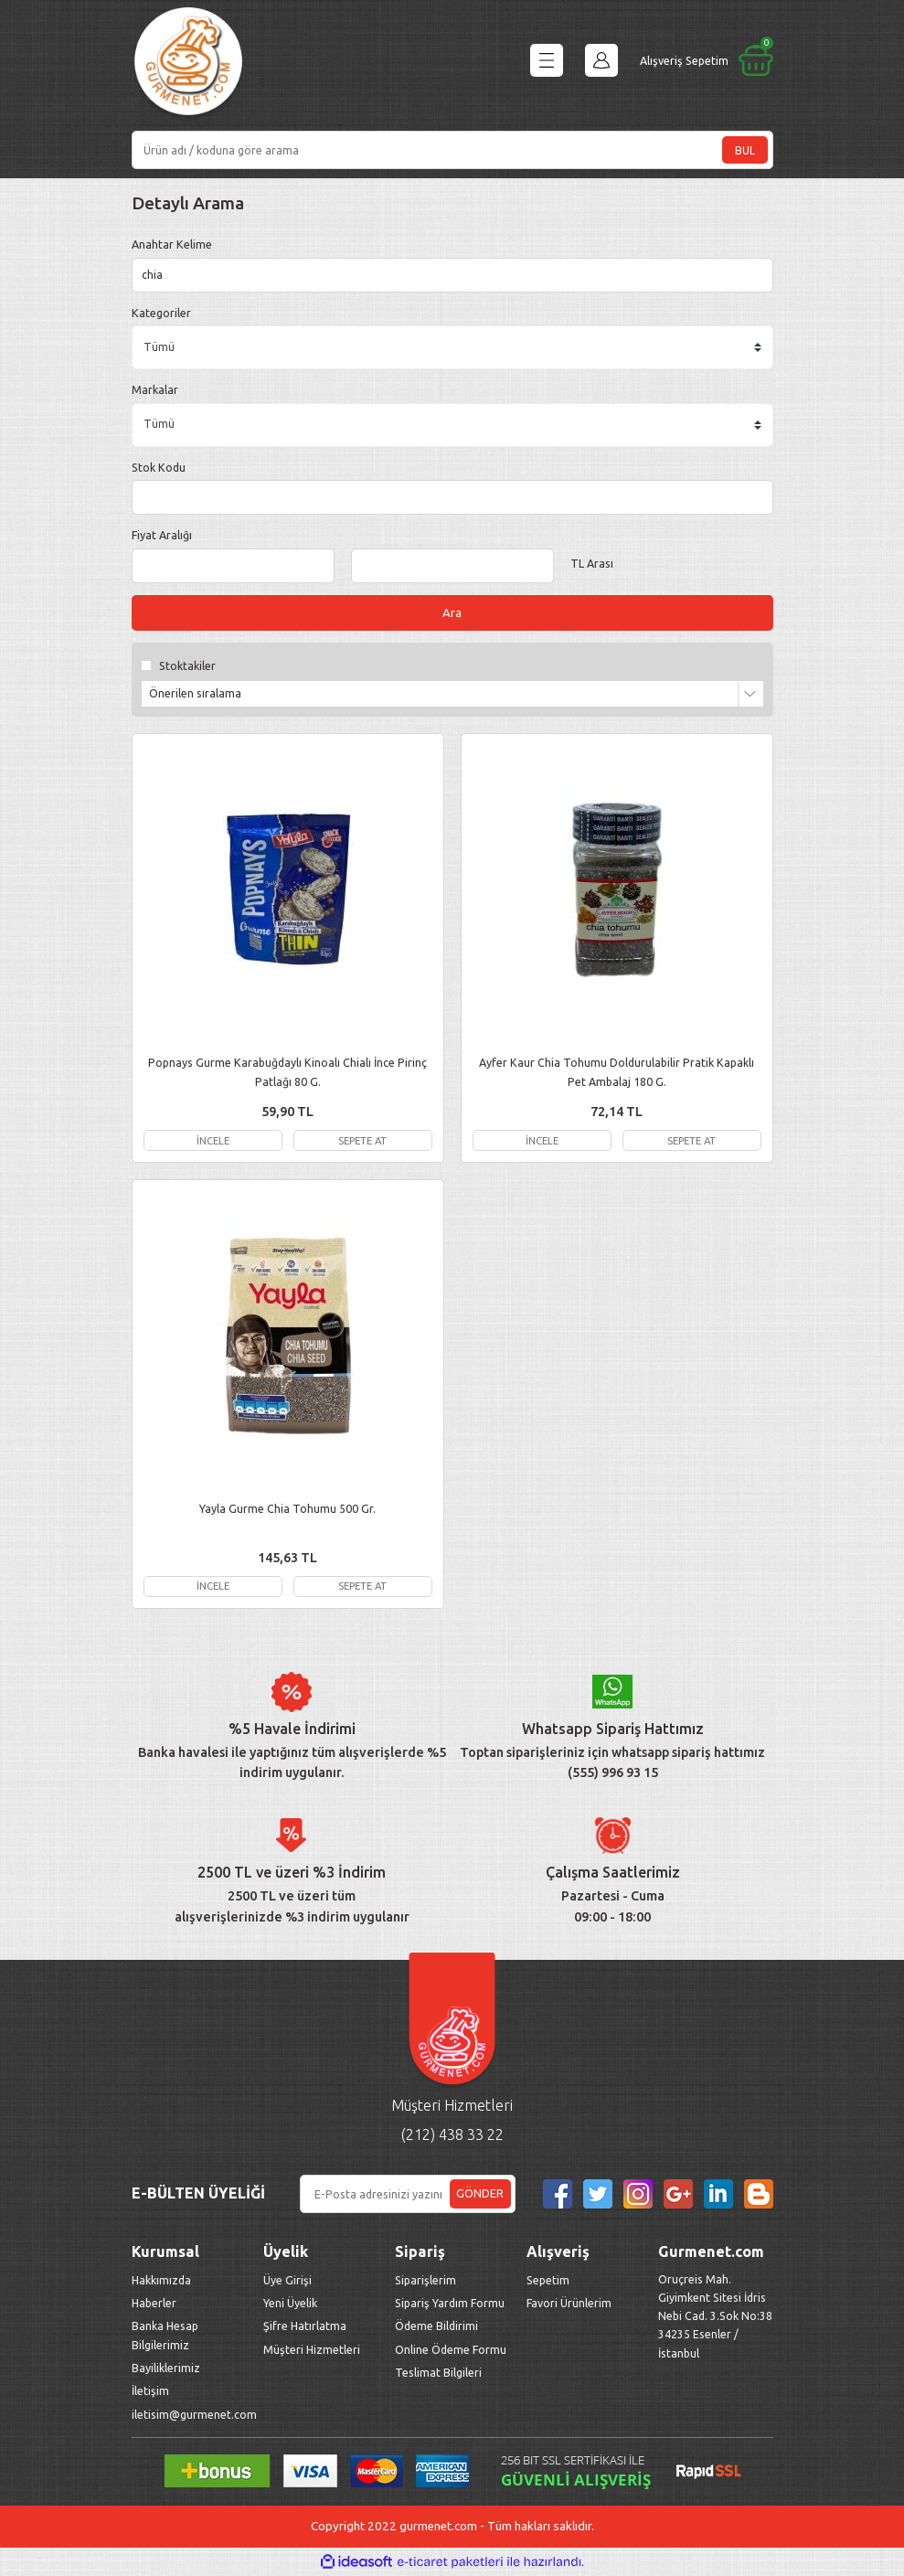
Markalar (155, 389)
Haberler (154, 2303)
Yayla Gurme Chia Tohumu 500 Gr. (287, 1509)
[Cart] (706, 60)
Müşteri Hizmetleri (313, 2350)
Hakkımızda (161, 2280)
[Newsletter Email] (408, 2195)
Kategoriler (161, 312)
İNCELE (213, 1140)
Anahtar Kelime (172, 244)
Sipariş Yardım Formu (450, 2303)
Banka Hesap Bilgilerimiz (165, 2336)
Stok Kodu (159, 467)
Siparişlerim (425, 2280)
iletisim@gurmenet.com (194, 2415)
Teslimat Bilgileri (439, 2373)
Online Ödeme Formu (450, 2350)
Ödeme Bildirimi (436, 2327)
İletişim (150, 2392)
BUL (745, 150)
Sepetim (547, 2280)
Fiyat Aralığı (162, 534)
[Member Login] (601, 60)
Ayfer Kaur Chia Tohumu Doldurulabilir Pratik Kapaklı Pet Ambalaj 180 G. (616, 1072)
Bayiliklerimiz (166, 2368)
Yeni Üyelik (290, 2303)
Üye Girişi (287, 2280)
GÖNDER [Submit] (480, 2194)
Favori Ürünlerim (569, 2303)
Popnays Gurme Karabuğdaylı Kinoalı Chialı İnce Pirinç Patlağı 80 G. (287, 1072)
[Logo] (188, 64)
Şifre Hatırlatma (304, 2327)
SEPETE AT (363, 1140)
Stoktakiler (187, 666)
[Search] (452, 150)
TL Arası (591, 563)
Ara (452, 613)
